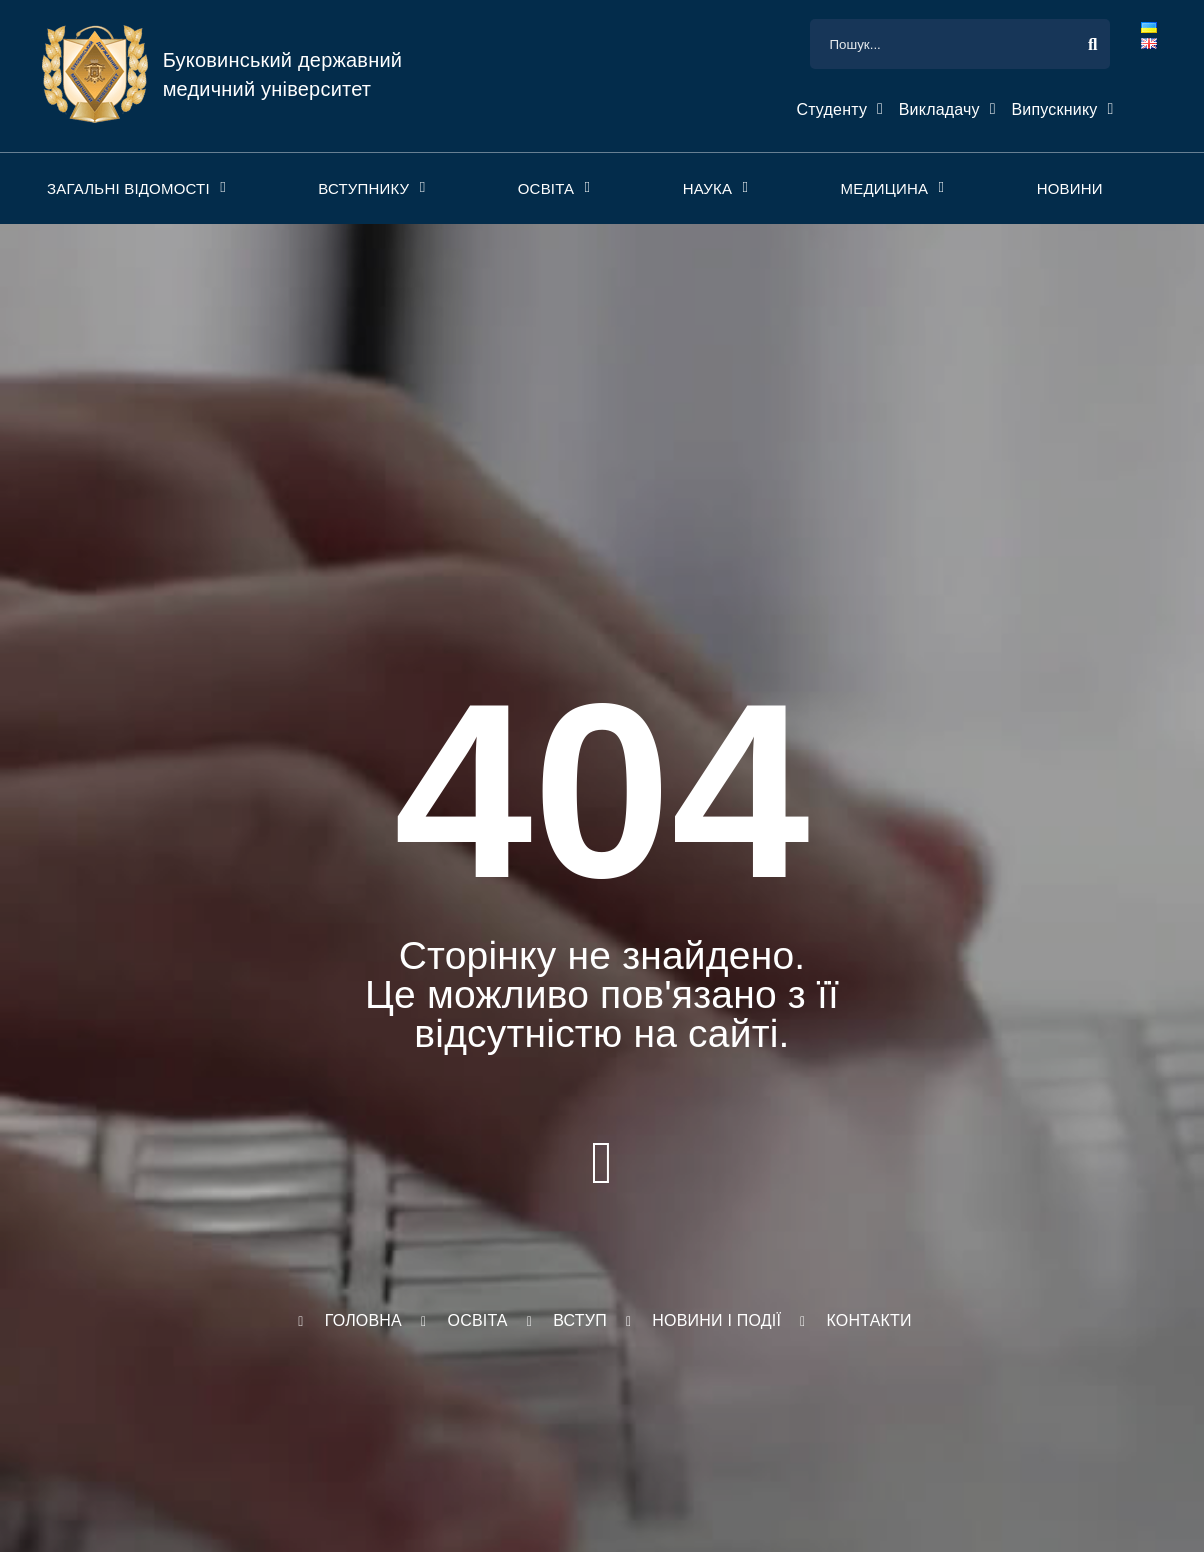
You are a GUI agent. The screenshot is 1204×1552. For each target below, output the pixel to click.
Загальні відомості (128, 188)
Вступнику (363, 188)
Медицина (884, 188)
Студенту (831, 109)
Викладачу (939, 109)
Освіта (546, 188)
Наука (707, 188)
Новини (1070, 188)
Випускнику (1054, 109)
